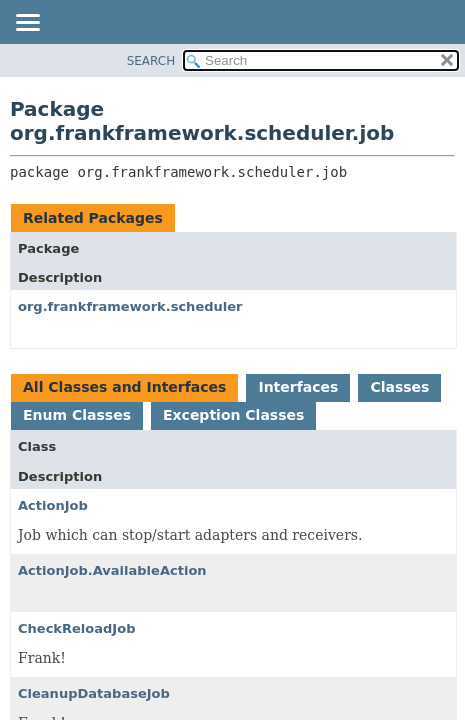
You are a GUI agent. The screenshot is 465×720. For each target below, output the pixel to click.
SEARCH (151, 61)
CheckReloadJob (76, 628)
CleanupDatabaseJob (94, 693)
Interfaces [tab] (298, 387)
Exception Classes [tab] (233, 415)
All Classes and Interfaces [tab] (124, 387)
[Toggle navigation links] (27, 24)
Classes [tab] (399, 387)
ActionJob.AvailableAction (112, 570)
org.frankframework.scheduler (130, 306)
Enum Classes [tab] (77, 415)
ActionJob (53, 505)
